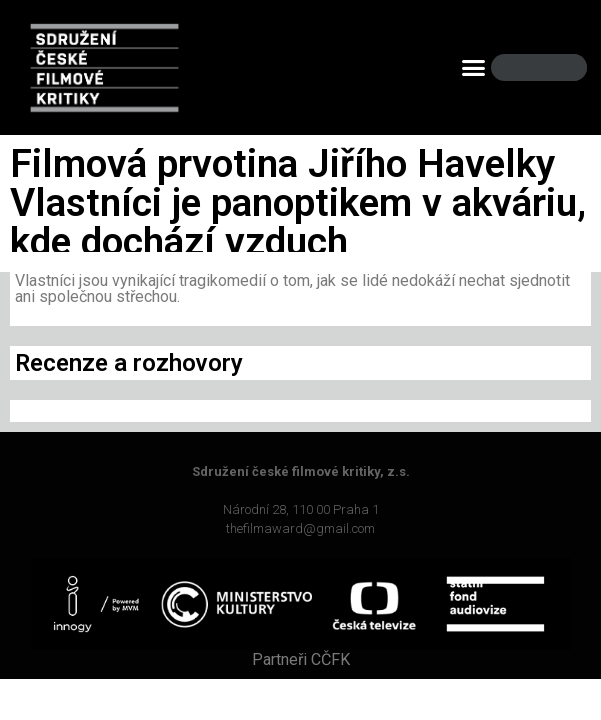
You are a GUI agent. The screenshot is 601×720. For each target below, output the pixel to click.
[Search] (555, 67)
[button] (473, 68)
